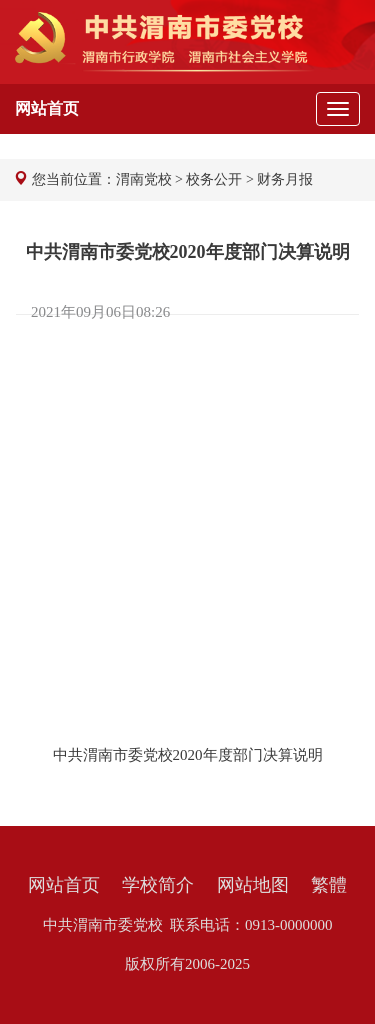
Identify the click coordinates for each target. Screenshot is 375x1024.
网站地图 (253, 885)
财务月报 (285, 179)
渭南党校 (144, 179)
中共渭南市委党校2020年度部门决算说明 (188, 755)
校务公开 (214, 179)
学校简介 (158, 885)
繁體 (329, 885)
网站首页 (64, 885)
